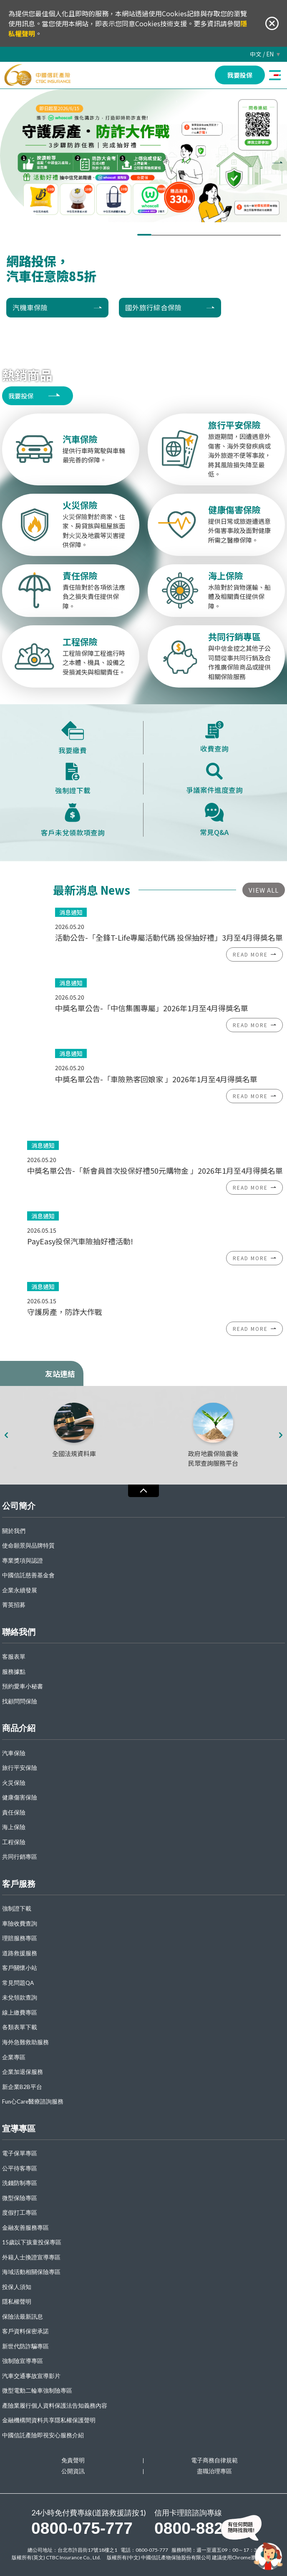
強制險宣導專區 (22, 2361)
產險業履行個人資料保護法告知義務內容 (54, 2406)
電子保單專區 (19, 2153)
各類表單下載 (19, 2027)
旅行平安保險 (19, 1768)
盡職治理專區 (214, 2471)
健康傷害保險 (19, 1797)
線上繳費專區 (19, 2013)
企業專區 (13, 2057)
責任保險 (13, 1813)
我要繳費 (72, 738)
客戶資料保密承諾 (25, 2331)
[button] (144, 235)
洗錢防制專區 (19, 2183)
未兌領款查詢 (19, 1998)
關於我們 (13, 1531)
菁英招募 (13, 1605)
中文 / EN (262, 54)
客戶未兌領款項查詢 (72, 820)
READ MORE (250, 954)
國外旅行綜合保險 (153, 307)
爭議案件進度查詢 (214, 779)
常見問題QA (18, 1983)
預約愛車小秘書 (22, 1686)
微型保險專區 (19, 2198)
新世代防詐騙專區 (25, 2346)
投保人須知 (16, 2287)
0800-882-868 (205, 2528)
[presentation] (283, 162)
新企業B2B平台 (22, 2087)
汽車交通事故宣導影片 (31, 2376)
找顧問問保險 (19, 1701)
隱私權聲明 (16, 2302)
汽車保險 (13, 1753)
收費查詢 (214, 737)
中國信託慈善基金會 (28, 1575)
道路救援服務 (19, 1953)
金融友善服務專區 (25, 2228)
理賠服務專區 (19, 1938)
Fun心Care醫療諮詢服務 (32, 2102)
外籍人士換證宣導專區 (31, 2257)
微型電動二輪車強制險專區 (37, 2391)
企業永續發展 (19, 1590)
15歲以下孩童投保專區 (31, 2242)
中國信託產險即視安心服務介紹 (43, 2435)
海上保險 (13, 1827)
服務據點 (13, 1672)
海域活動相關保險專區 (31, 2272)
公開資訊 (73, 2471)
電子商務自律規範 (214, 2460)
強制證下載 (72, 779)
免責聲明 (73, 2460)
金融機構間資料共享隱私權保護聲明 (49, 2420)
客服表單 (13, 1657)
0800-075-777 (82, 2528)
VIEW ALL (264, 890)
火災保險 (13, 1783)
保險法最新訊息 (22, 2317)
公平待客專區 (19, 2168)
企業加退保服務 (22, 2072)
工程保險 (13, 1842)
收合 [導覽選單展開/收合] (143, 1491)
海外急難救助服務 (25, 2042)
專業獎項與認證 (22, 1561)
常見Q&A (214, 820)
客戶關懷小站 (19, 1968)
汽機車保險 (30, 307)
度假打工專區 (19, 2213)
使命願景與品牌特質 (28, 1546)
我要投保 (20, 395)
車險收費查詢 (19, 1924)
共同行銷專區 (19, 1857)
